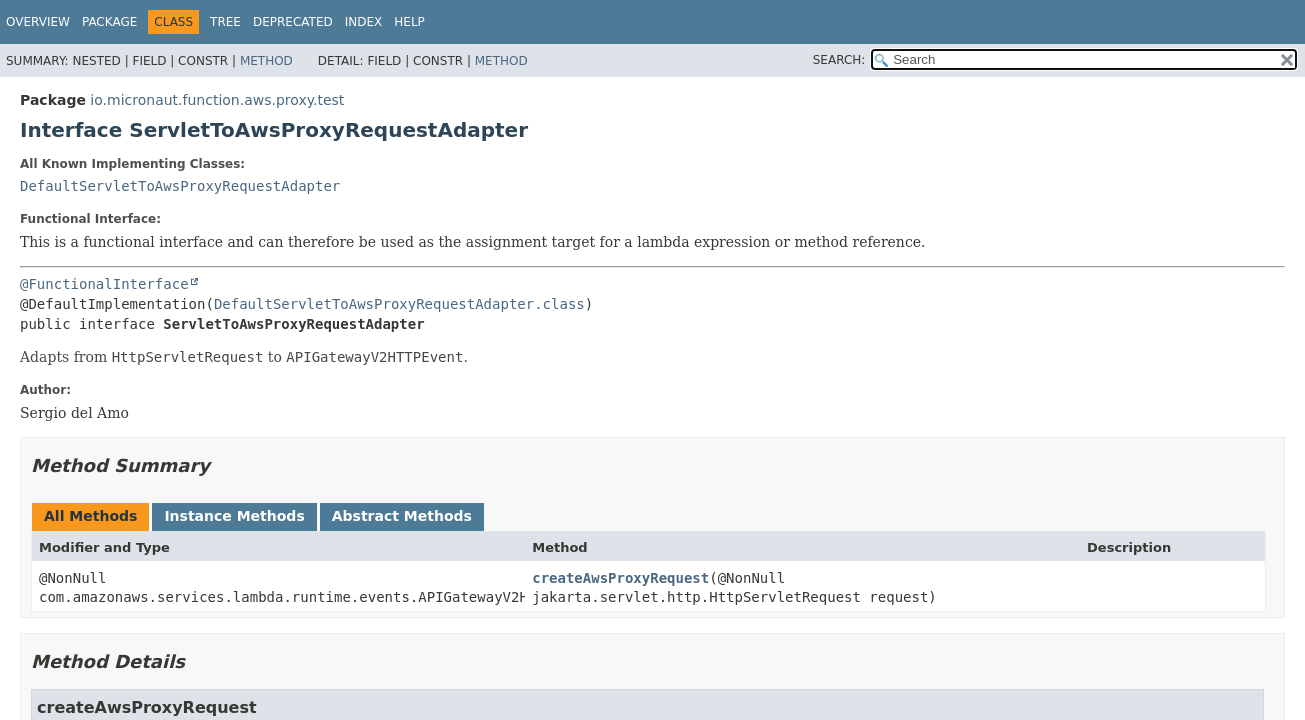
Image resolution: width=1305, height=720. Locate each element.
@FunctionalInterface (104, 284)
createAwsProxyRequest (620, 578)
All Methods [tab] (90, 516)
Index (364, 22)
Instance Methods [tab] (234, 516)
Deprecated (293, 22)
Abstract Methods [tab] (402, 516)
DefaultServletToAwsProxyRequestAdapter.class (399, 304)
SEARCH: (839, 60)
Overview (38, 22)
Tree (225, 22)
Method (266, 61)
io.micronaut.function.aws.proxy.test (217, 100)
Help (409, 22)
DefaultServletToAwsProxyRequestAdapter (180, 186)
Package (109, 22)
